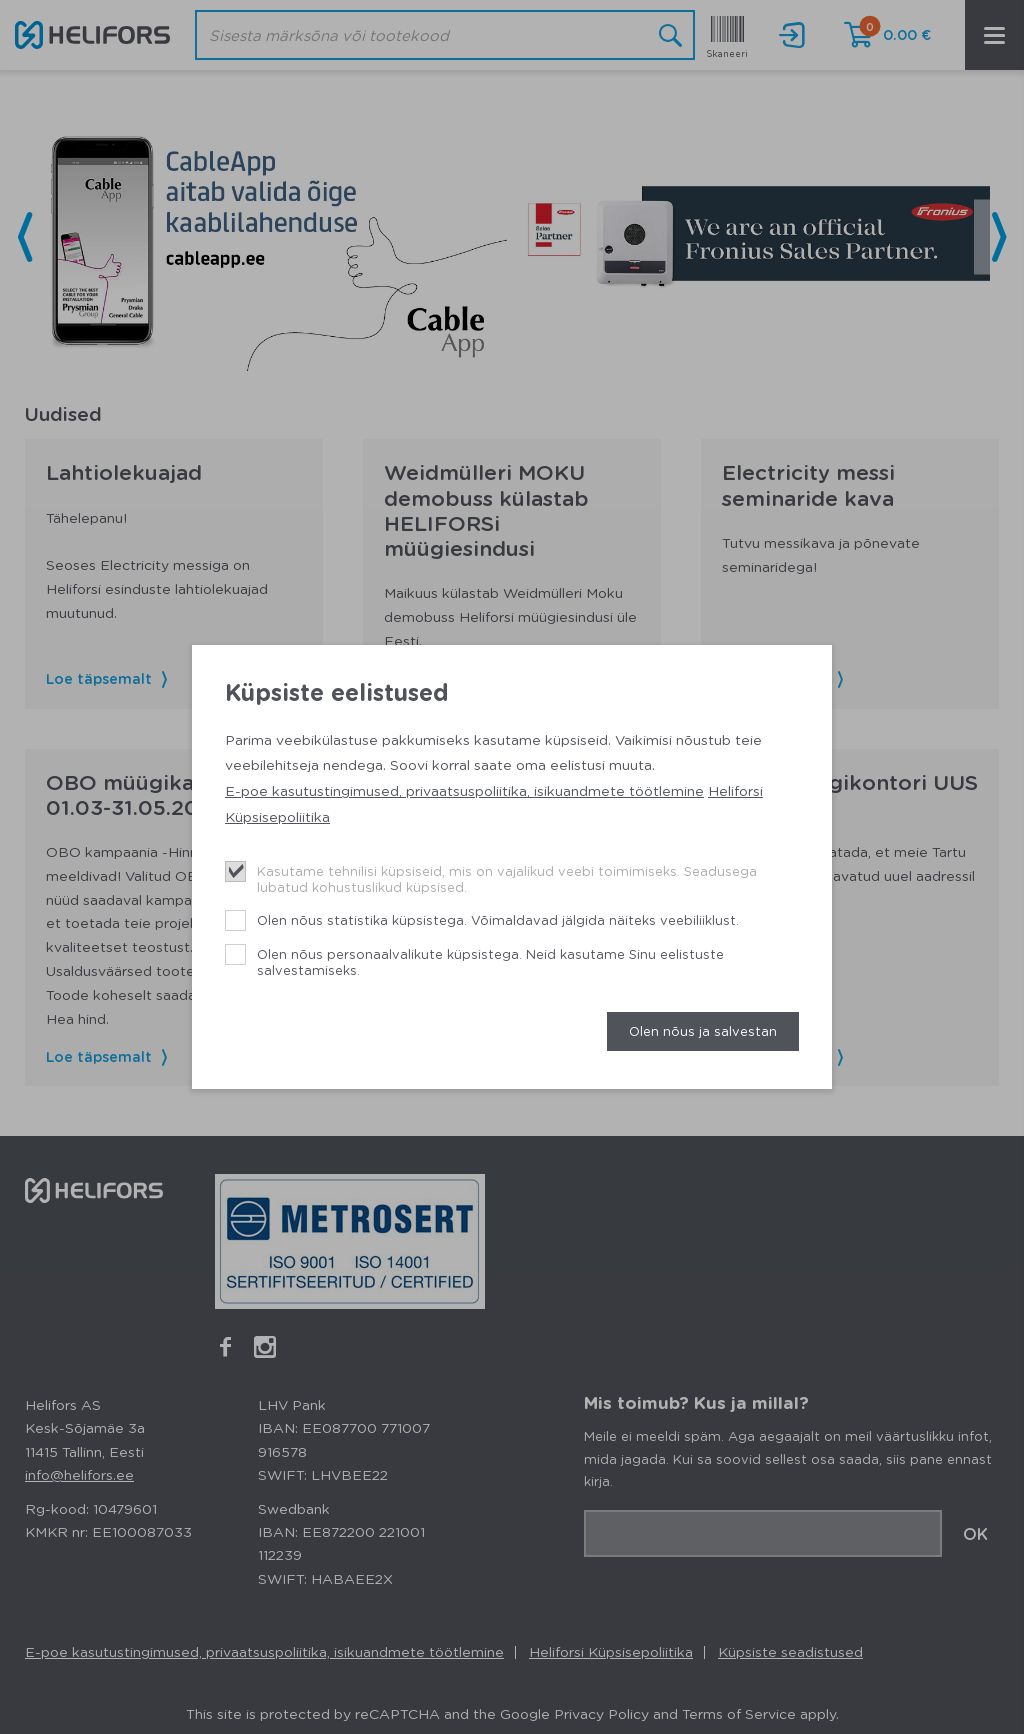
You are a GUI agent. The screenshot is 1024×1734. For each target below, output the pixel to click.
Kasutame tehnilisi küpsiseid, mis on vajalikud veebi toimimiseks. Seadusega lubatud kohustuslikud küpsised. (507, 878)
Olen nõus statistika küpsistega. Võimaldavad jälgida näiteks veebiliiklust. (498, 919)
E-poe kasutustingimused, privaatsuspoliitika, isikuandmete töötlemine (464, 790)
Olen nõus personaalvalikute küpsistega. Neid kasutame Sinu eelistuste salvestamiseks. (490, 961)
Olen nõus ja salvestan (703, 1030)
